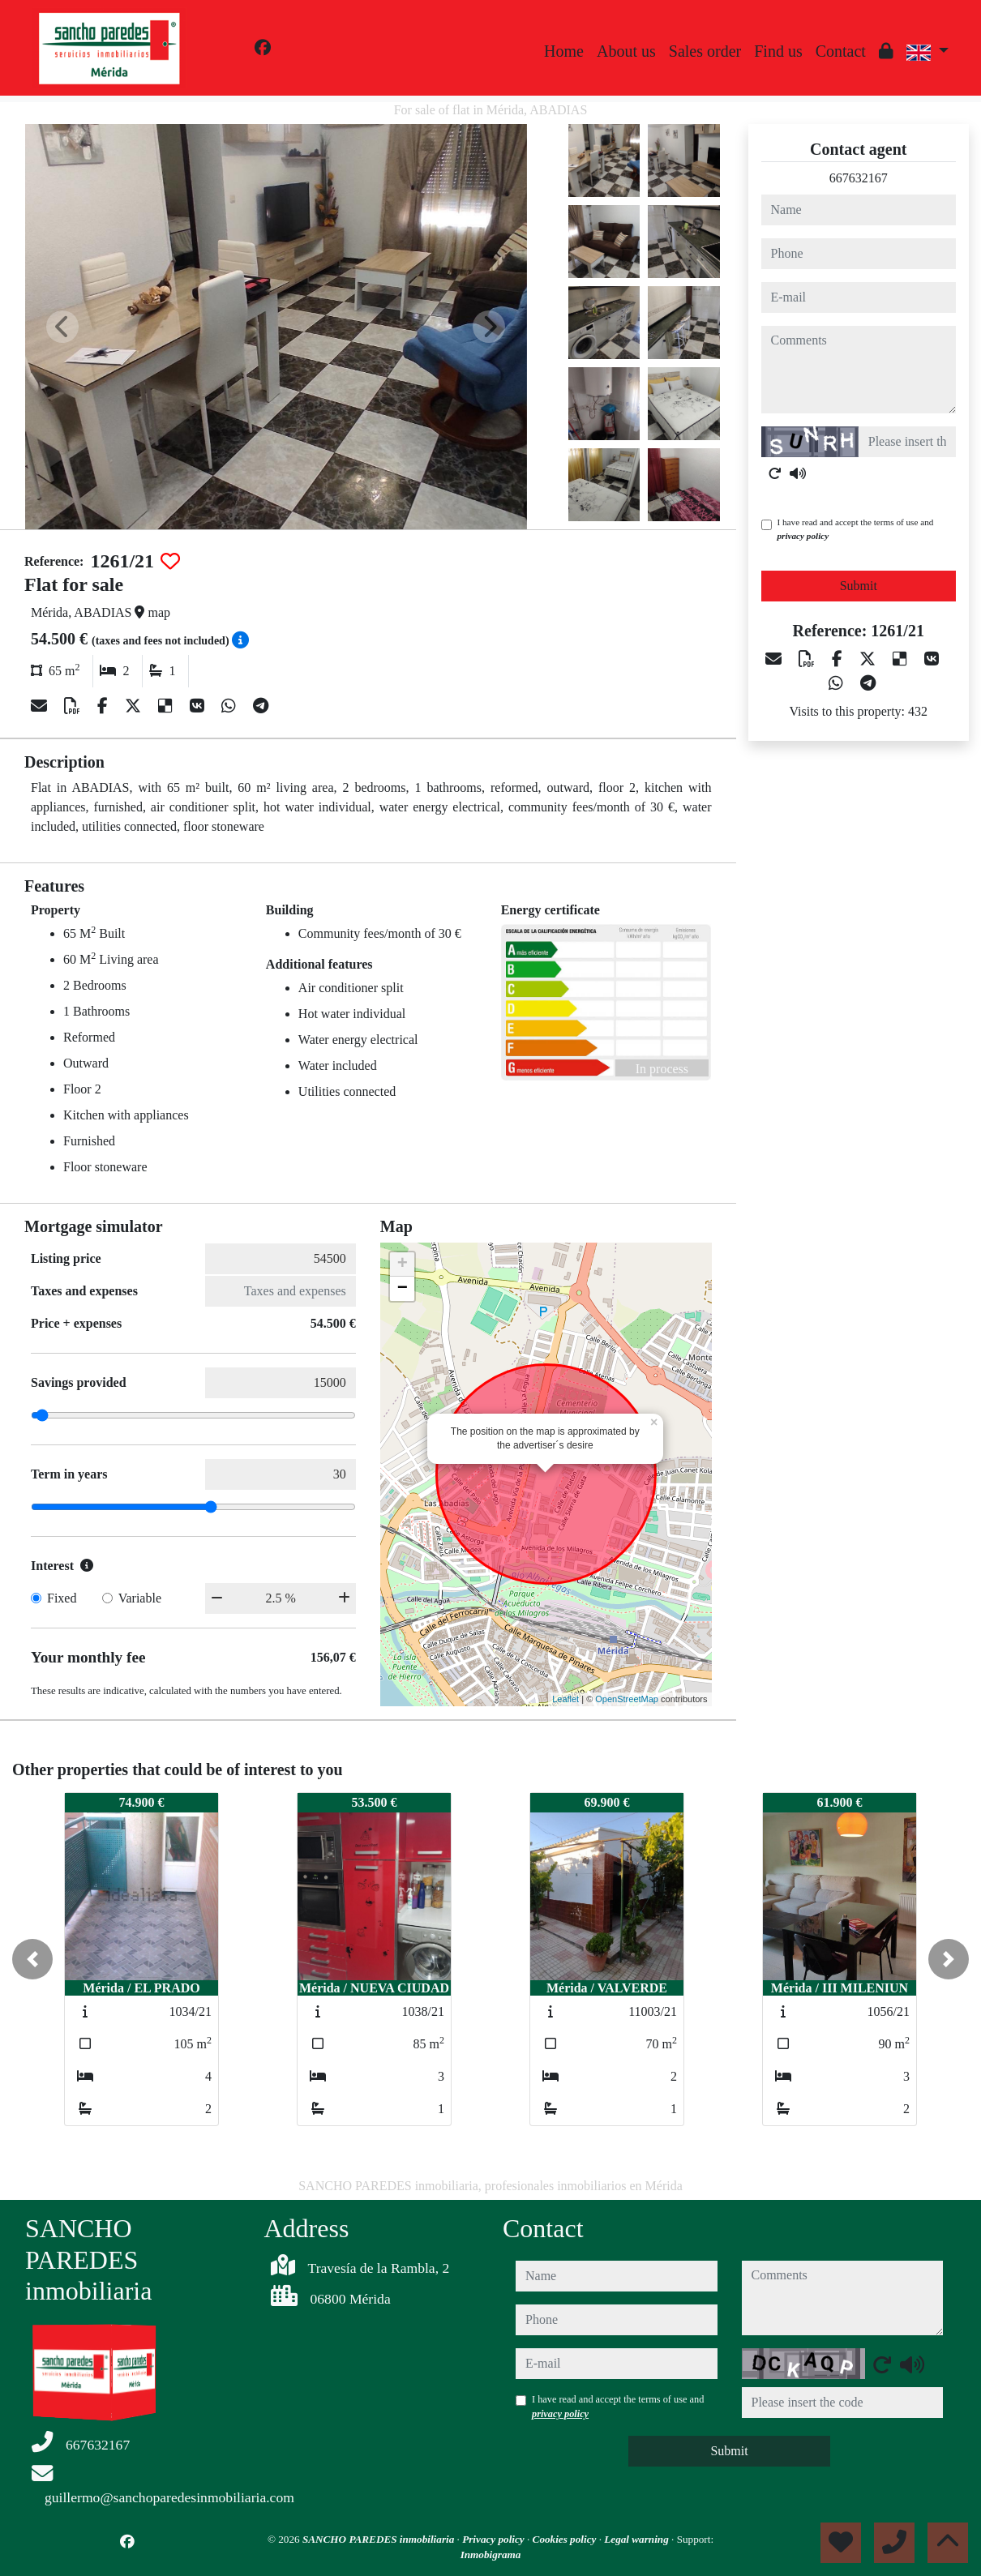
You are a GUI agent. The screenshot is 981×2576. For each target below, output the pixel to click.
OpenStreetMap (626, 1699)
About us (626, 51)
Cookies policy (566, 2539)
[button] (32, 1959)
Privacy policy (494, 2539)
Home (564, 51)
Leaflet (565, 1699)
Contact (841, 51)
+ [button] (402, 1264)
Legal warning (637, 2539)
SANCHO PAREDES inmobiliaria (379, 2539)
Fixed (61, 1598)
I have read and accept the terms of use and (856, 529)
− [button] (402, 1289)
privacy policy (803, 536)
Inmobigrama (491, 2554)
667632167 (858, 178)
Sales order (705, 51)
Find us (778, 51)
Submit (858, 586)
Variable (139, 1598)
